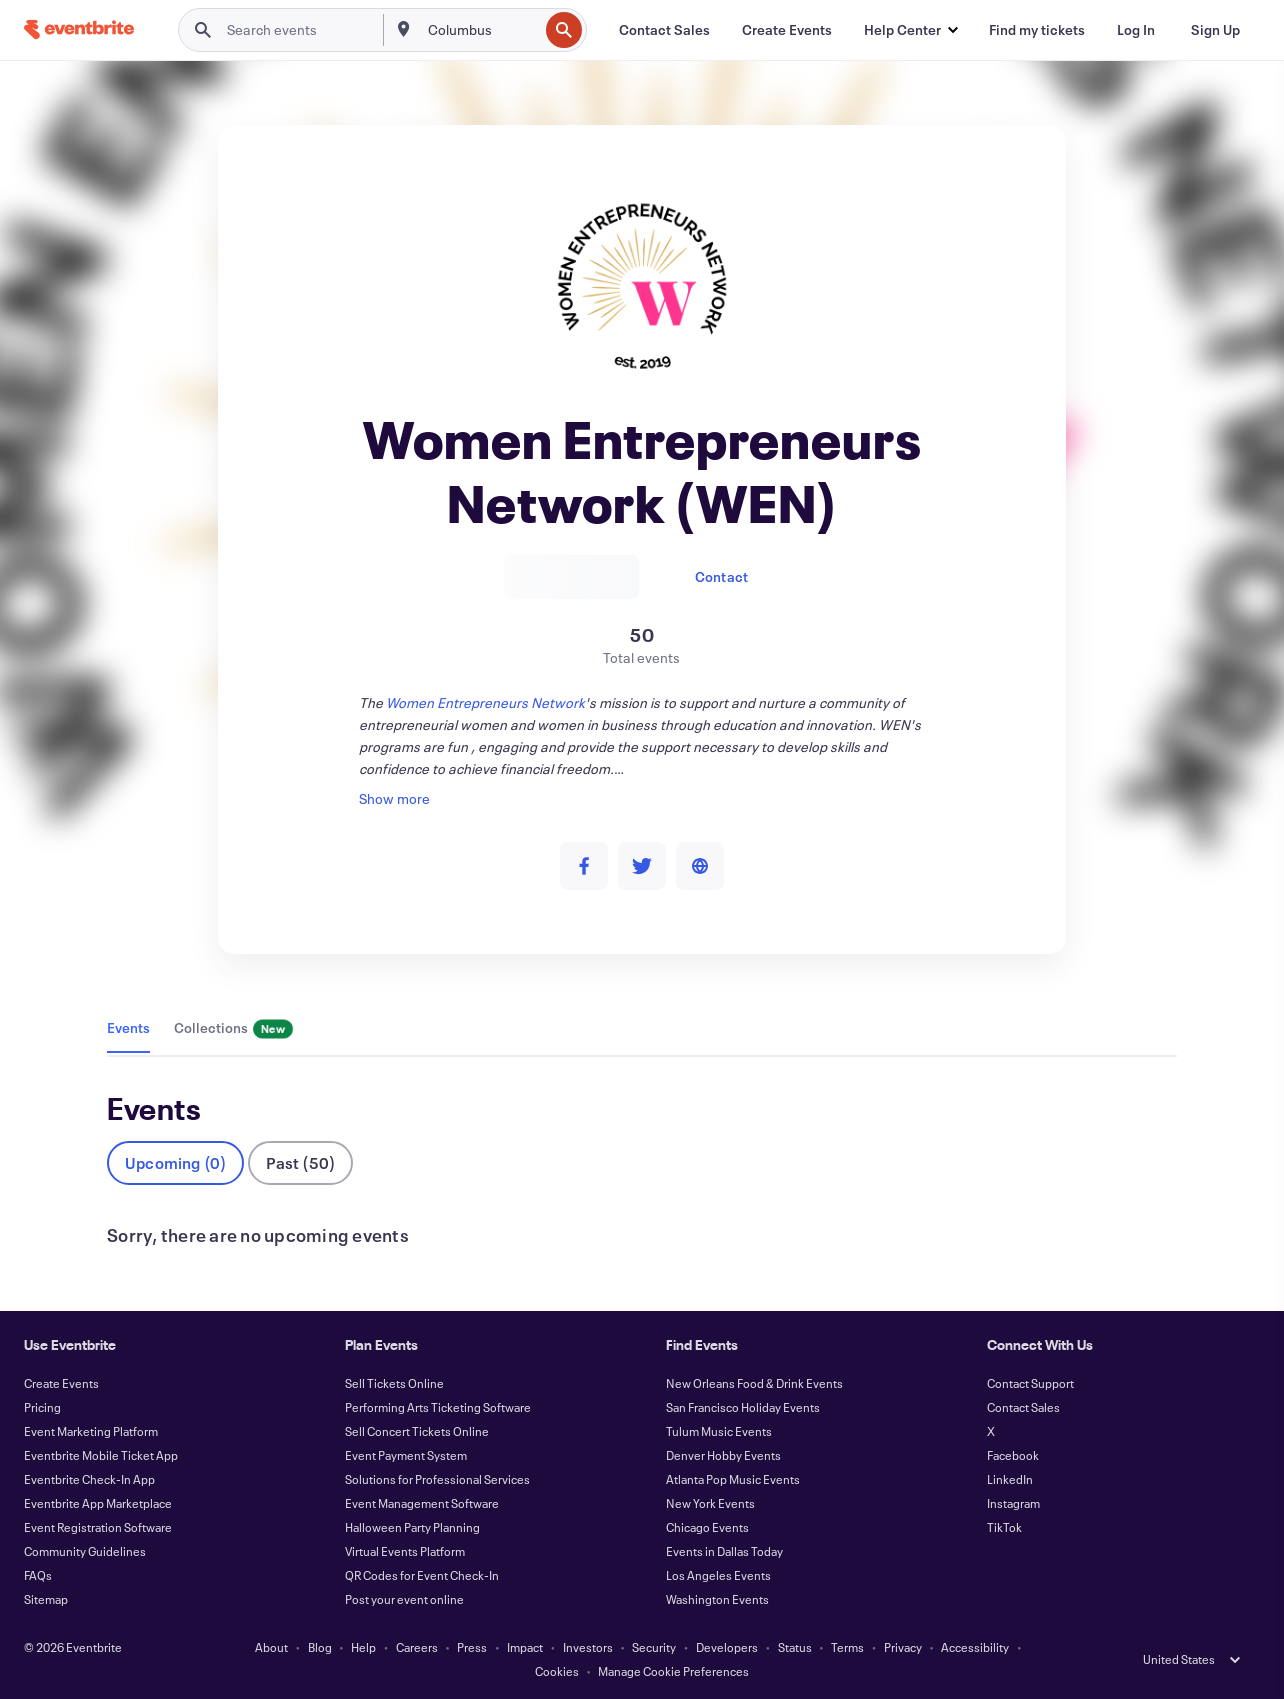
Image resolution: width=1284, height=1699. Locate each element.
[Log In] (1136, 30)
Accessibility (975, 1647)
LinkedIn (1010, 1479)
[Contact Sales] (664, 30)
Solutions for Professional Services (437, 1479)
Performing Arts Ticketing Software (438, 1407)
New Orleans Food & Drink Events (754, 1383)
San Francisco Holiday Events (743, 1407)
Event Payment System (406, 1455)
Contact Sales (1023, 1407)
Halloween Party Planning (412, 1527)
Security (654, 1647)
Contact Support (1030, 1383)
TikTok (1004, 1527)
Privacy (903, 1647)
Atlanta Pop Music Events (733, 1479)
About (271, 1647)
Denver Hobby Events (723, 1455)
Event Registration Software (98, 1527)
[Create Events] (787, 30)
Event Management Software (422, 1503)
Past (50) (300, 1162)
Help (363, 1647)
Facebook (1013, 1455)
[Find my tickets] (1037, 30)
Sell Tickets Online (394, 1383)
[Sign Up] (1215, 30)
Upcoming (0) (175, 1162)
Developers (727, 1647)
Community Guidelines (85, 1551)
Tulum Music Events (719, 1431)
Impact (525, 1647)
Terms (847, 1647)
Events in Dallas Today (724, 1551)
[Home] (79, 29)
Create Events (61, 1383)
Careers (417, 1647)
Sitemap (46, 1599)
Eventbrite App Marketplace (98, 1503)
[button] (910, 30)
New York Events (710, 1503)
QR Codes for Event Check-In (422, 1575)
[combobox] (481, 30)
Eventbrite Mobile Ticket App (101, 1455)
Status (795, 1647)
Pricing (42, 1407)
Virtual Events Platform (405, 1551)
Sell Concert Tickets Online (417, 1431)
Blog (320, 1647)
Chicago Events (707, 1527)
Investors (588, 1647)
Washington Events (717, 1599)
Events (128, 1027)
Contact (721, 576)
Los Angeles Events (718, 1575)
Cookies (557, 1671)
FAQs (38, 1575)
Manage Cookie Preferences (673, 1671)
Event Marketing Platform (91, 1431)
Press (472, 1647)
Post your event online (404, 1599)
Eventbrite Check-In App (89, 1479)
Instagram (1013, 1503)
